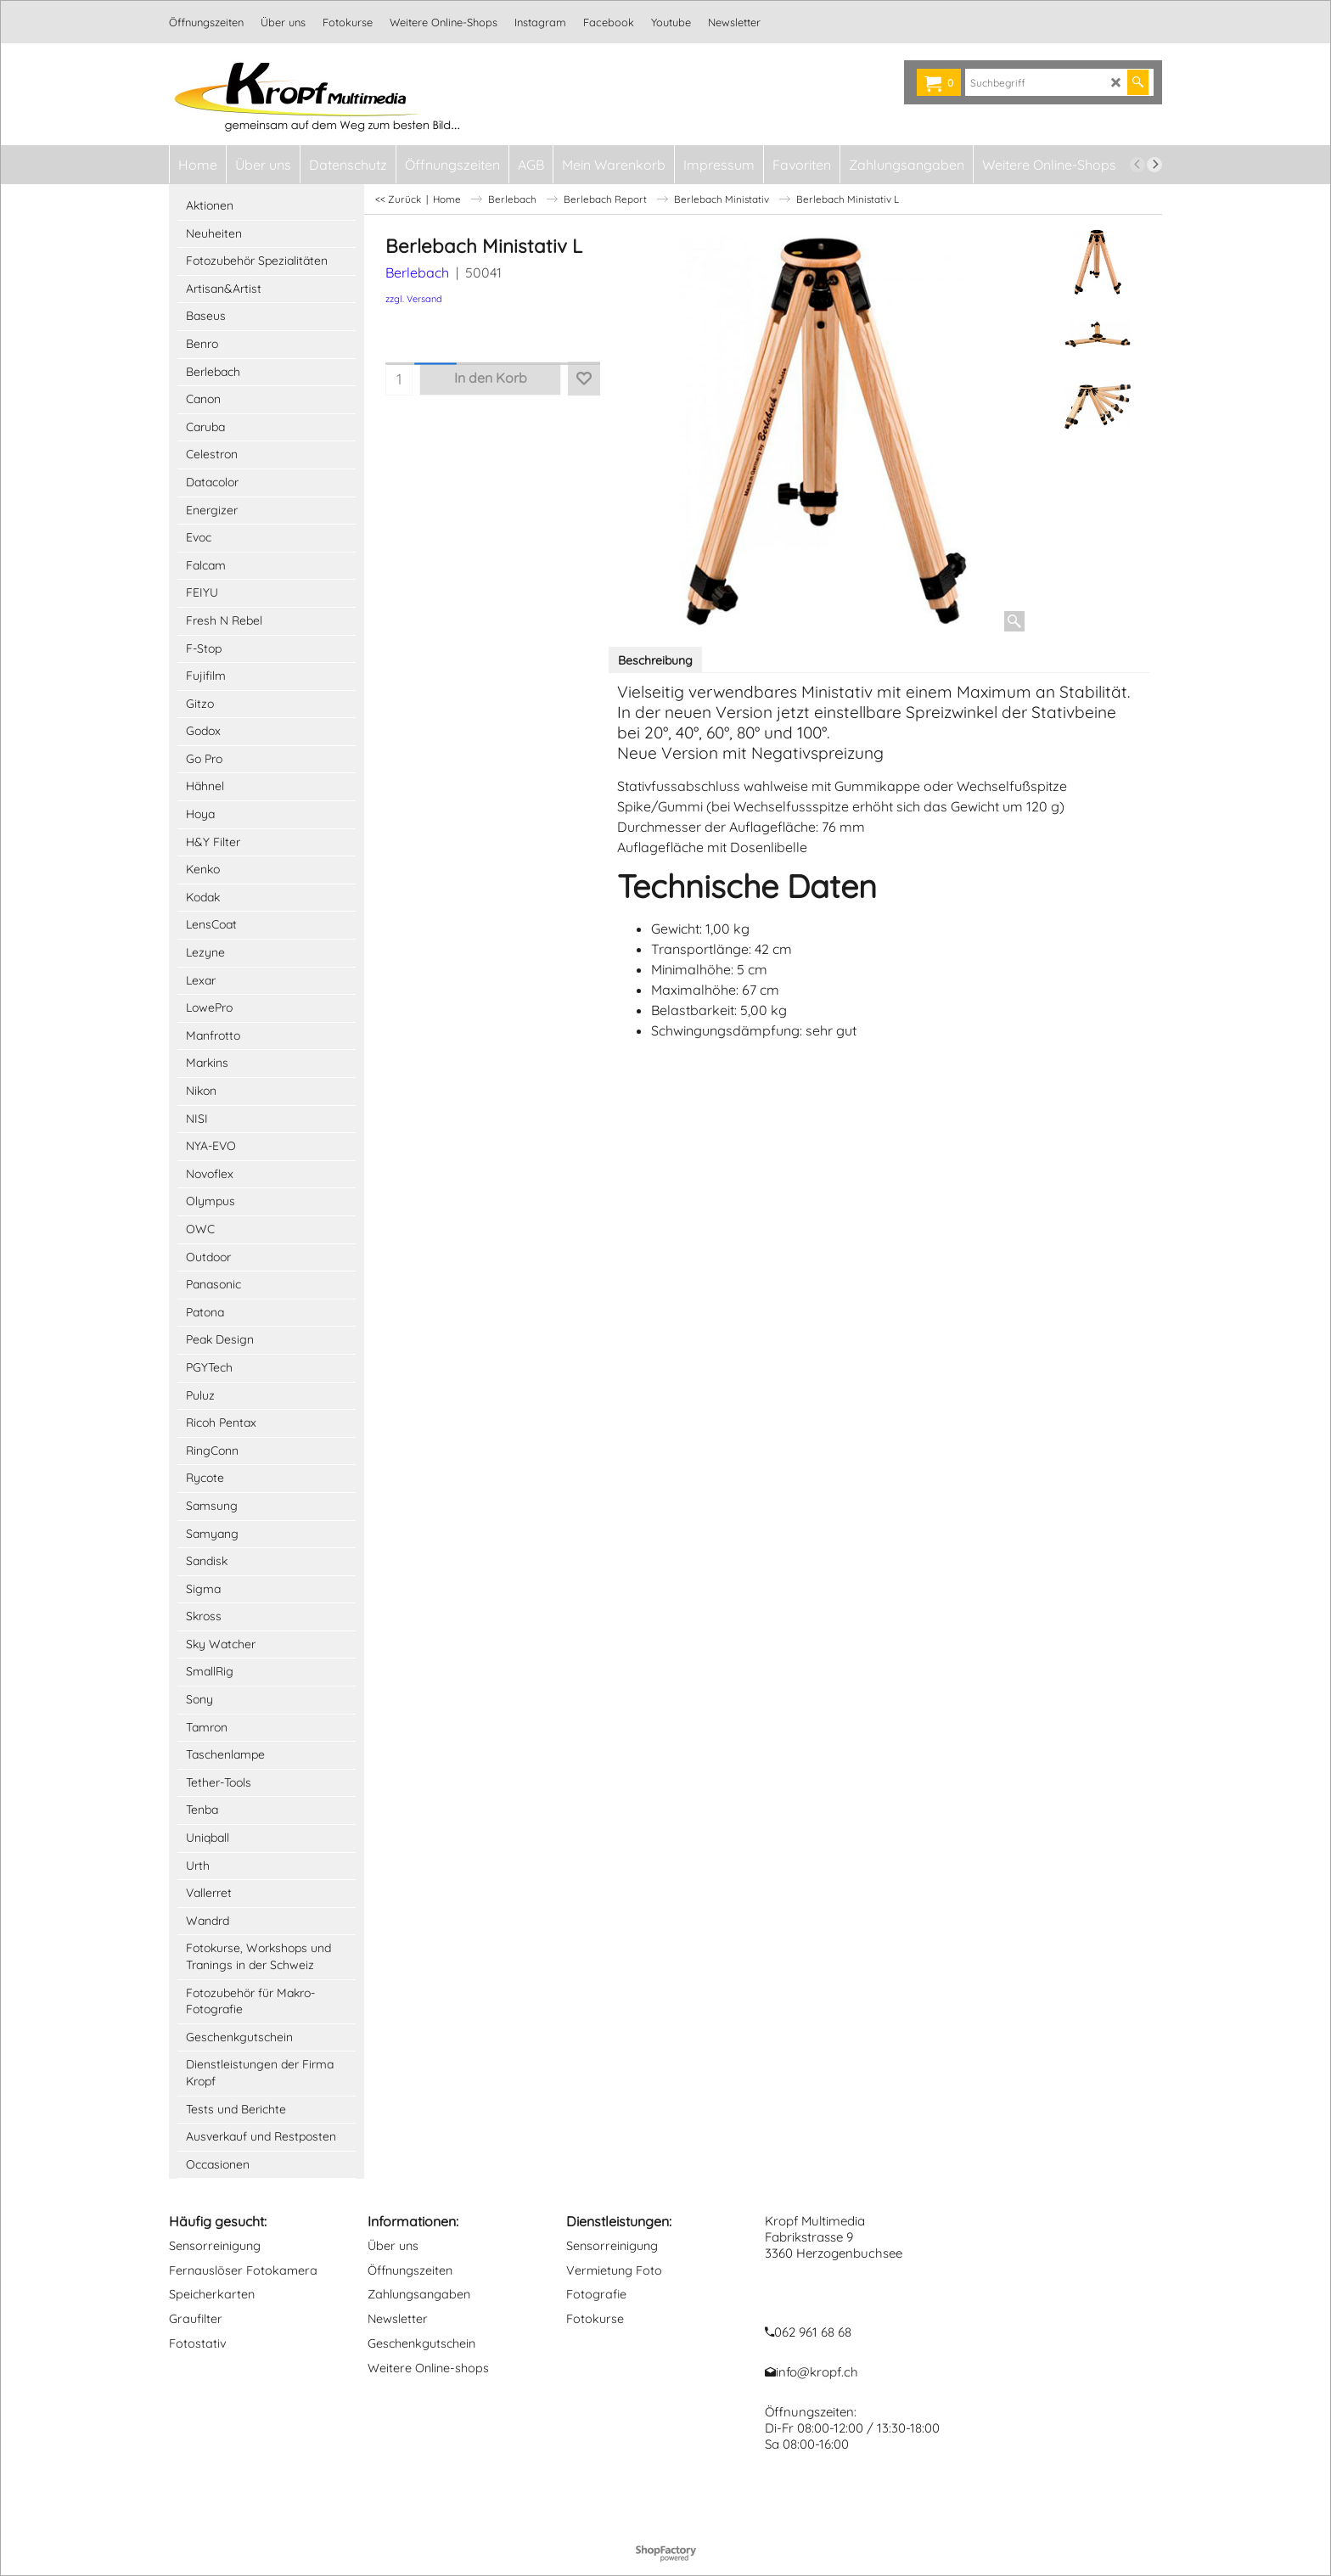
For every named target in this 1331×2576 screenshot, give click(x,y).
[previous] (1137, 164)
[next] (1154, 164)
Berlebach (417, 272)
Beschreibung (655, 660)
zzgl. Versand (413, 299)
